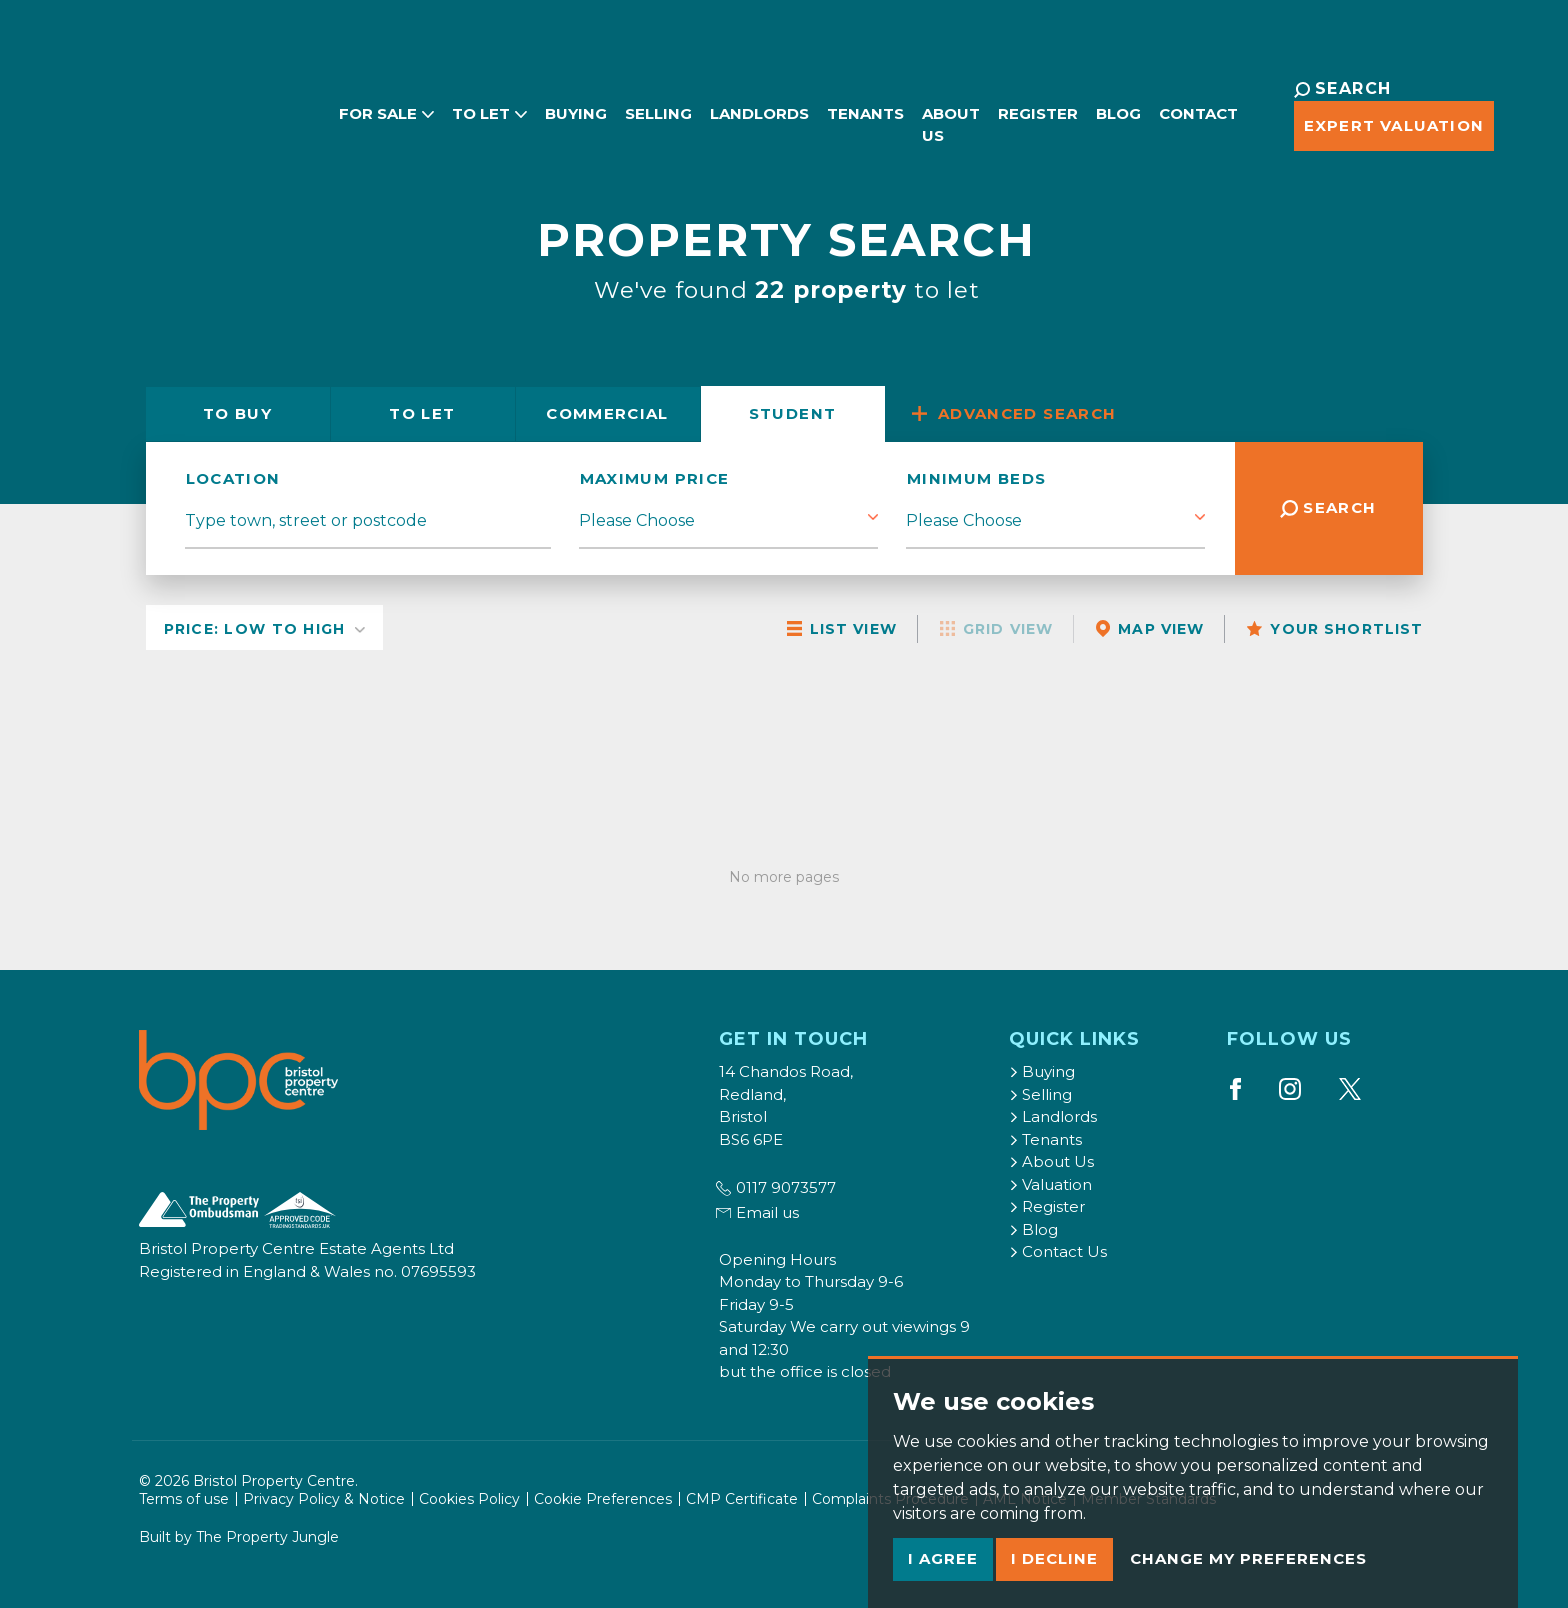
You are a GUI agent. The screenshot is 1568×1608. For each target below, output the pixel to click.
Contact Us (1058, 1251)
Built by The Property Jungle (239, 1537)
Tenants (817, 100)
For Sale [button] (338, 100)
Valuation (1050, 1184)
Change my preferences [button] (1248, 1558)
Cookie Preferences (603, 1499)
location (233, 478)
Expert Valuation (1324, 125)
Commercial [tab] (607, 413)
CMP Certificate (742, 1499)
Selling (610, 100)
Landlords (711, 100)
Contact (1164, 100)
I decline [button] (1054, 1558)
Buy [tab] (237, 413)
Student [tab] (793, 413)
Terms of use (184, 1499)
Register (1004, 100)
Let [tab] (422, 413)
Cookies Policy (469, 1499)
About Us (903, 112)
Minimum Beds (976, 478)
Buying (528, 100)
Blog (1084, 100)
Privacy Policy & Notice (324, 1499)
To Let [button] (441, 100)
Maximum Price (655, 478)
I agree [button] (943, 1558)
